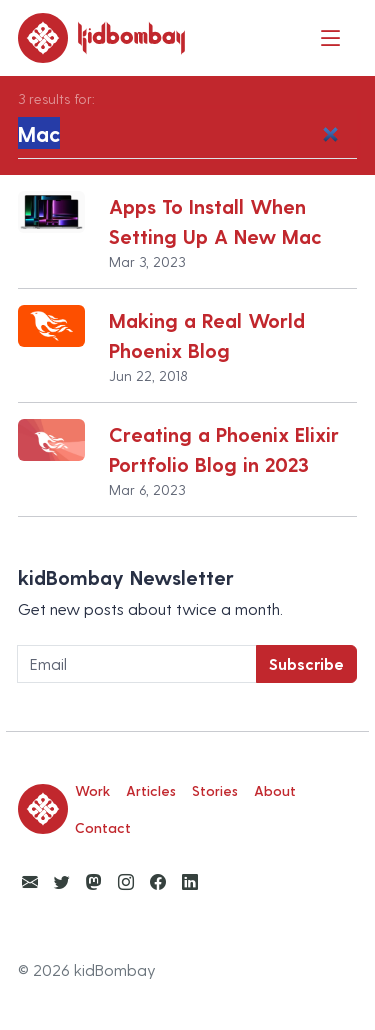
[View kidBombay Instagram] (126, 881)
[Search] (187, 134)
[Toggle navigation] (331, 37)
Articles (151, 790)
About (275, 790)
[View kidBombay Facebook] (158, 881)
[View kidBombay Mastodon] (94, 881)
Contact (103, 827)
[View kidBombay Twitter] (62, 881)
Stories (215, 790)
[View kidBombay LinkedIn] (190, 881)
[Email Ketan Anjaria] (30, 881)
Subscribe (306, 663)
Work (92, 790)
